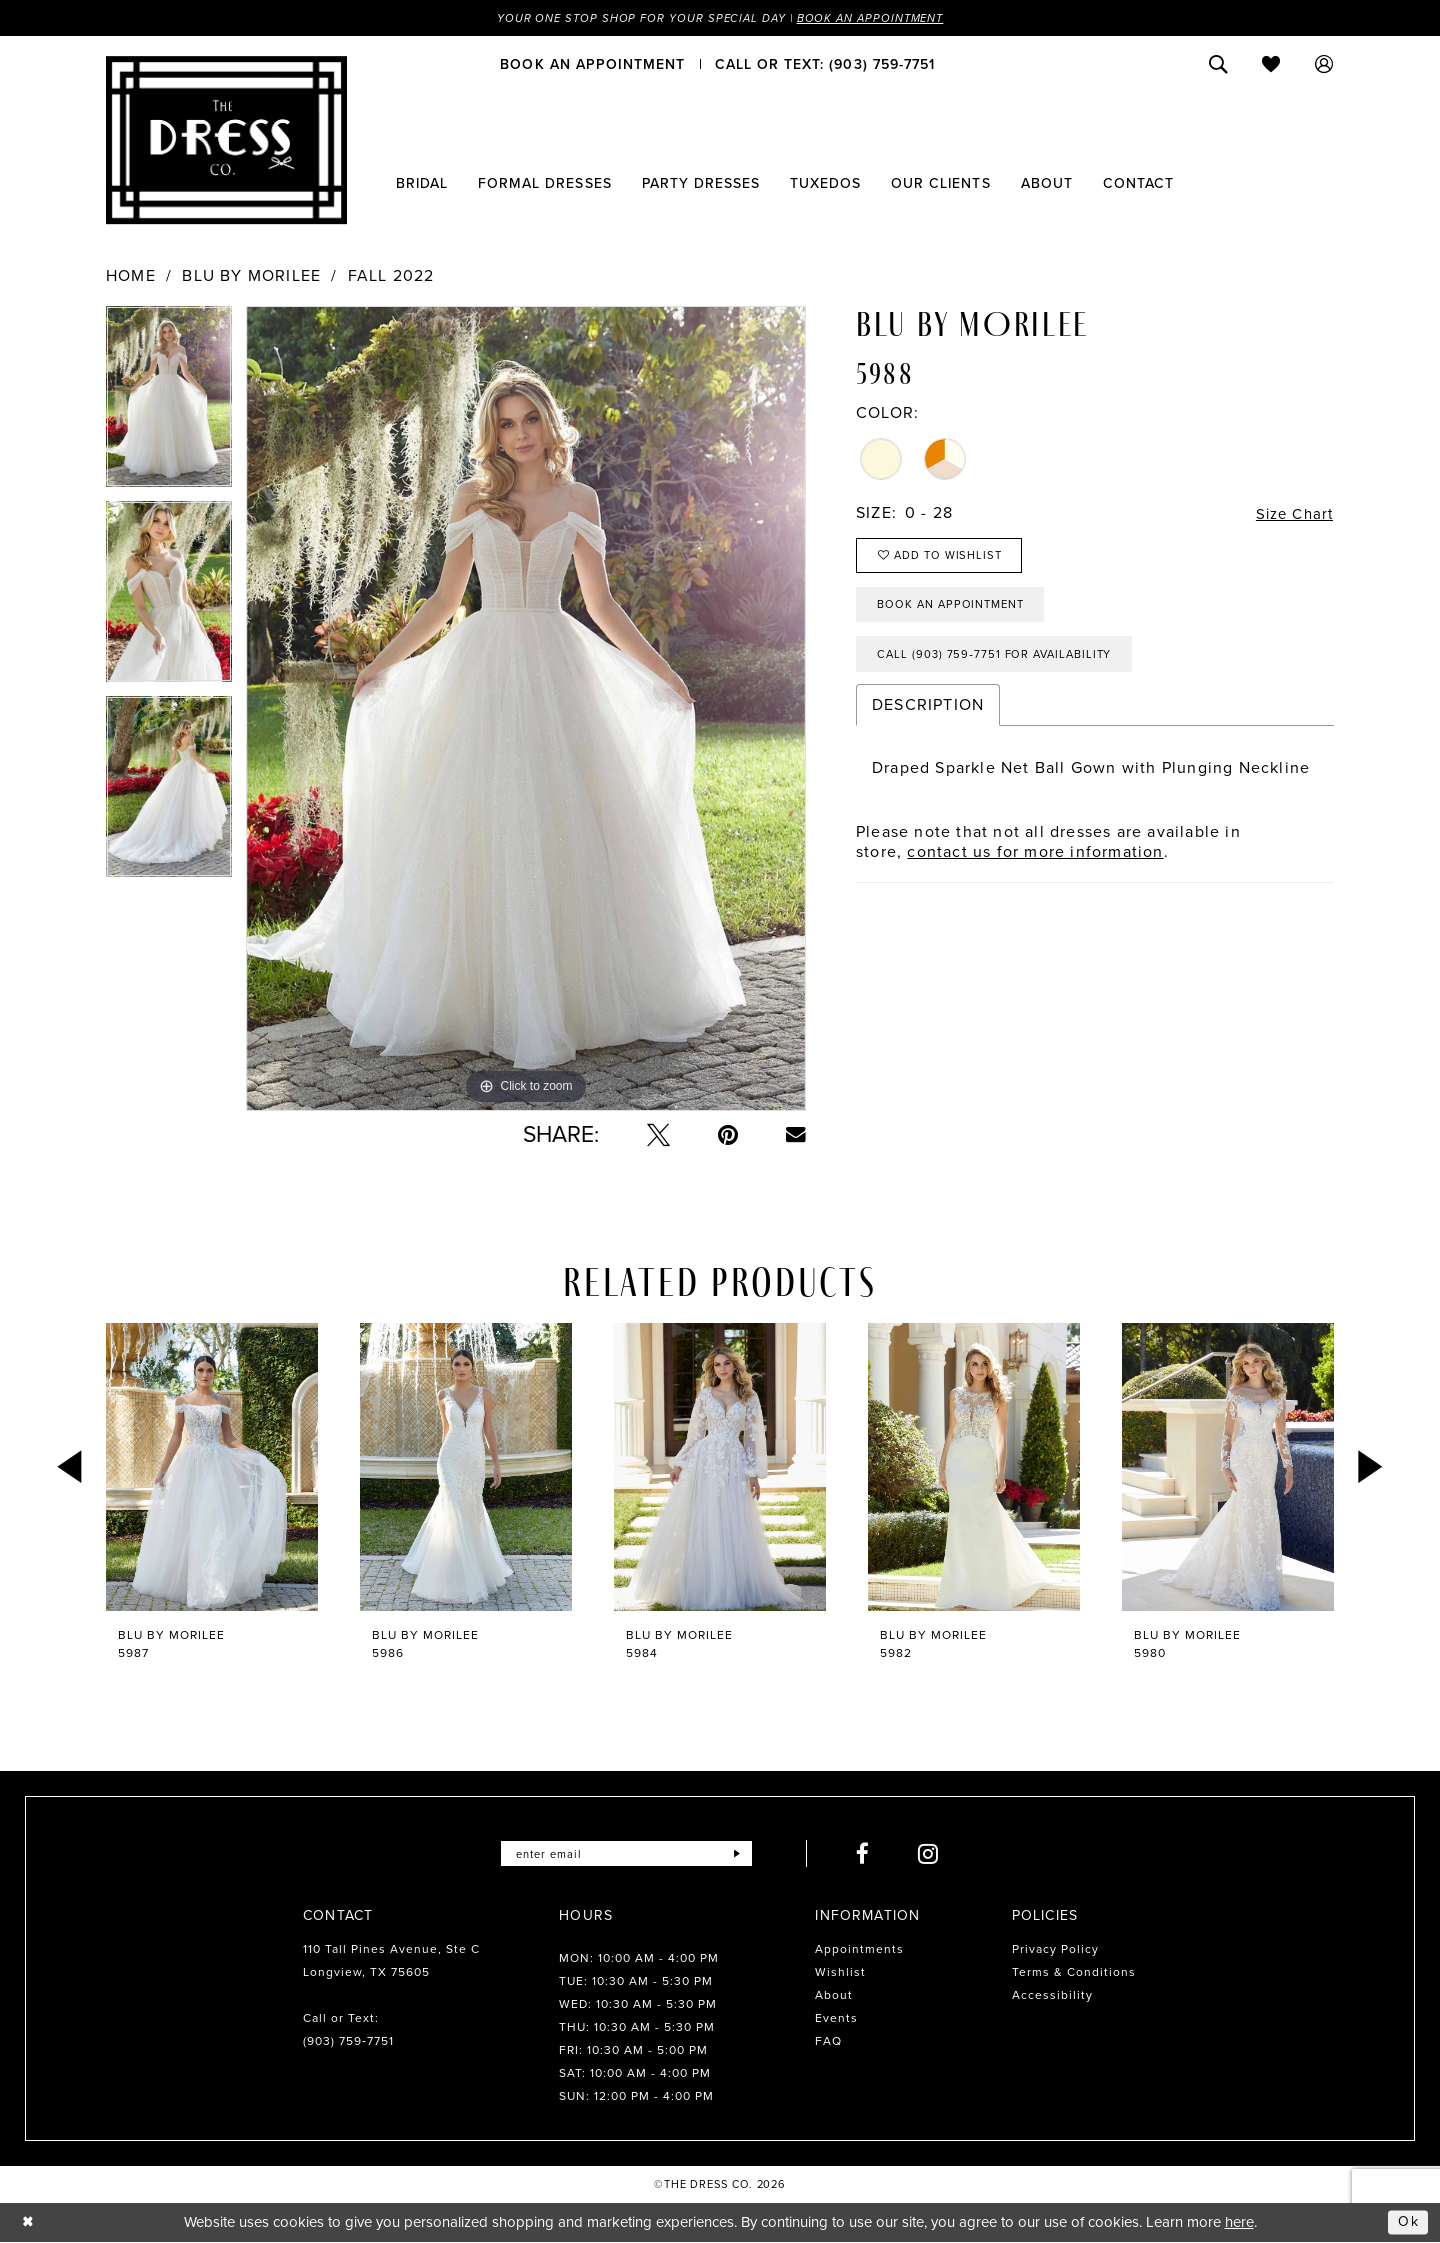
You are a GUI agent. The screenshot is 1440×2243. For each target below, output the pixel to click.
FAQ (828, 2042)
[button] (1324, 65)
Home (131, 277)
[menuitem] (592, 65)
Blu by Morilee (251, 277)
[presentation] (212, 1467)
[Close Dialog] (29, 2223)
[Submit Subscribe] (743, 1854)
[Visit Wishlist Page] (1271, 65)
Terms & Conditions (1074, 1973)
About (834, 1996)
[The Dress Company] (226, 141)
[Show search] (1218, 65)
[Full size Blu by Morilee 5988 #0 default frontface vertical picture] (526, 709)
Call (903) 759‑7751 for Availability (1002, 665)
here (1239, 2223)
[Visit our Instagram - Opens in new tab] (935, 1854)
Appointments (859, 1950)
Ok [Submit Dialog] (1408, 2223)
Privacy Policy (1055, 1950)
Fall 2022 (391, 277)
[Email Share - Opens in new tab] (796, 1136)
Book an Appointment (878, 18)
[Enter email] (626, 1854)
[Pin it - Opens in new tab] (728, 1135)
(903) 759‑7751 (348, 2042)
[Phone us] (825, 65)
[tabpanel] (169, 404)
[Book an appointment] (592, 65)
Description (928, 716)
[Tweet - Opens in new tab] (658, 1135)
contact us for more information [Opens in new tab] (1035, 863)
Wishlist (840, 1973)
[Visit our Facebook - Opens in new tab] (870, 1854)
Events (836, 2019)
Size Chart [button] (1291, 515)
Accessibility (1052, 1996)
